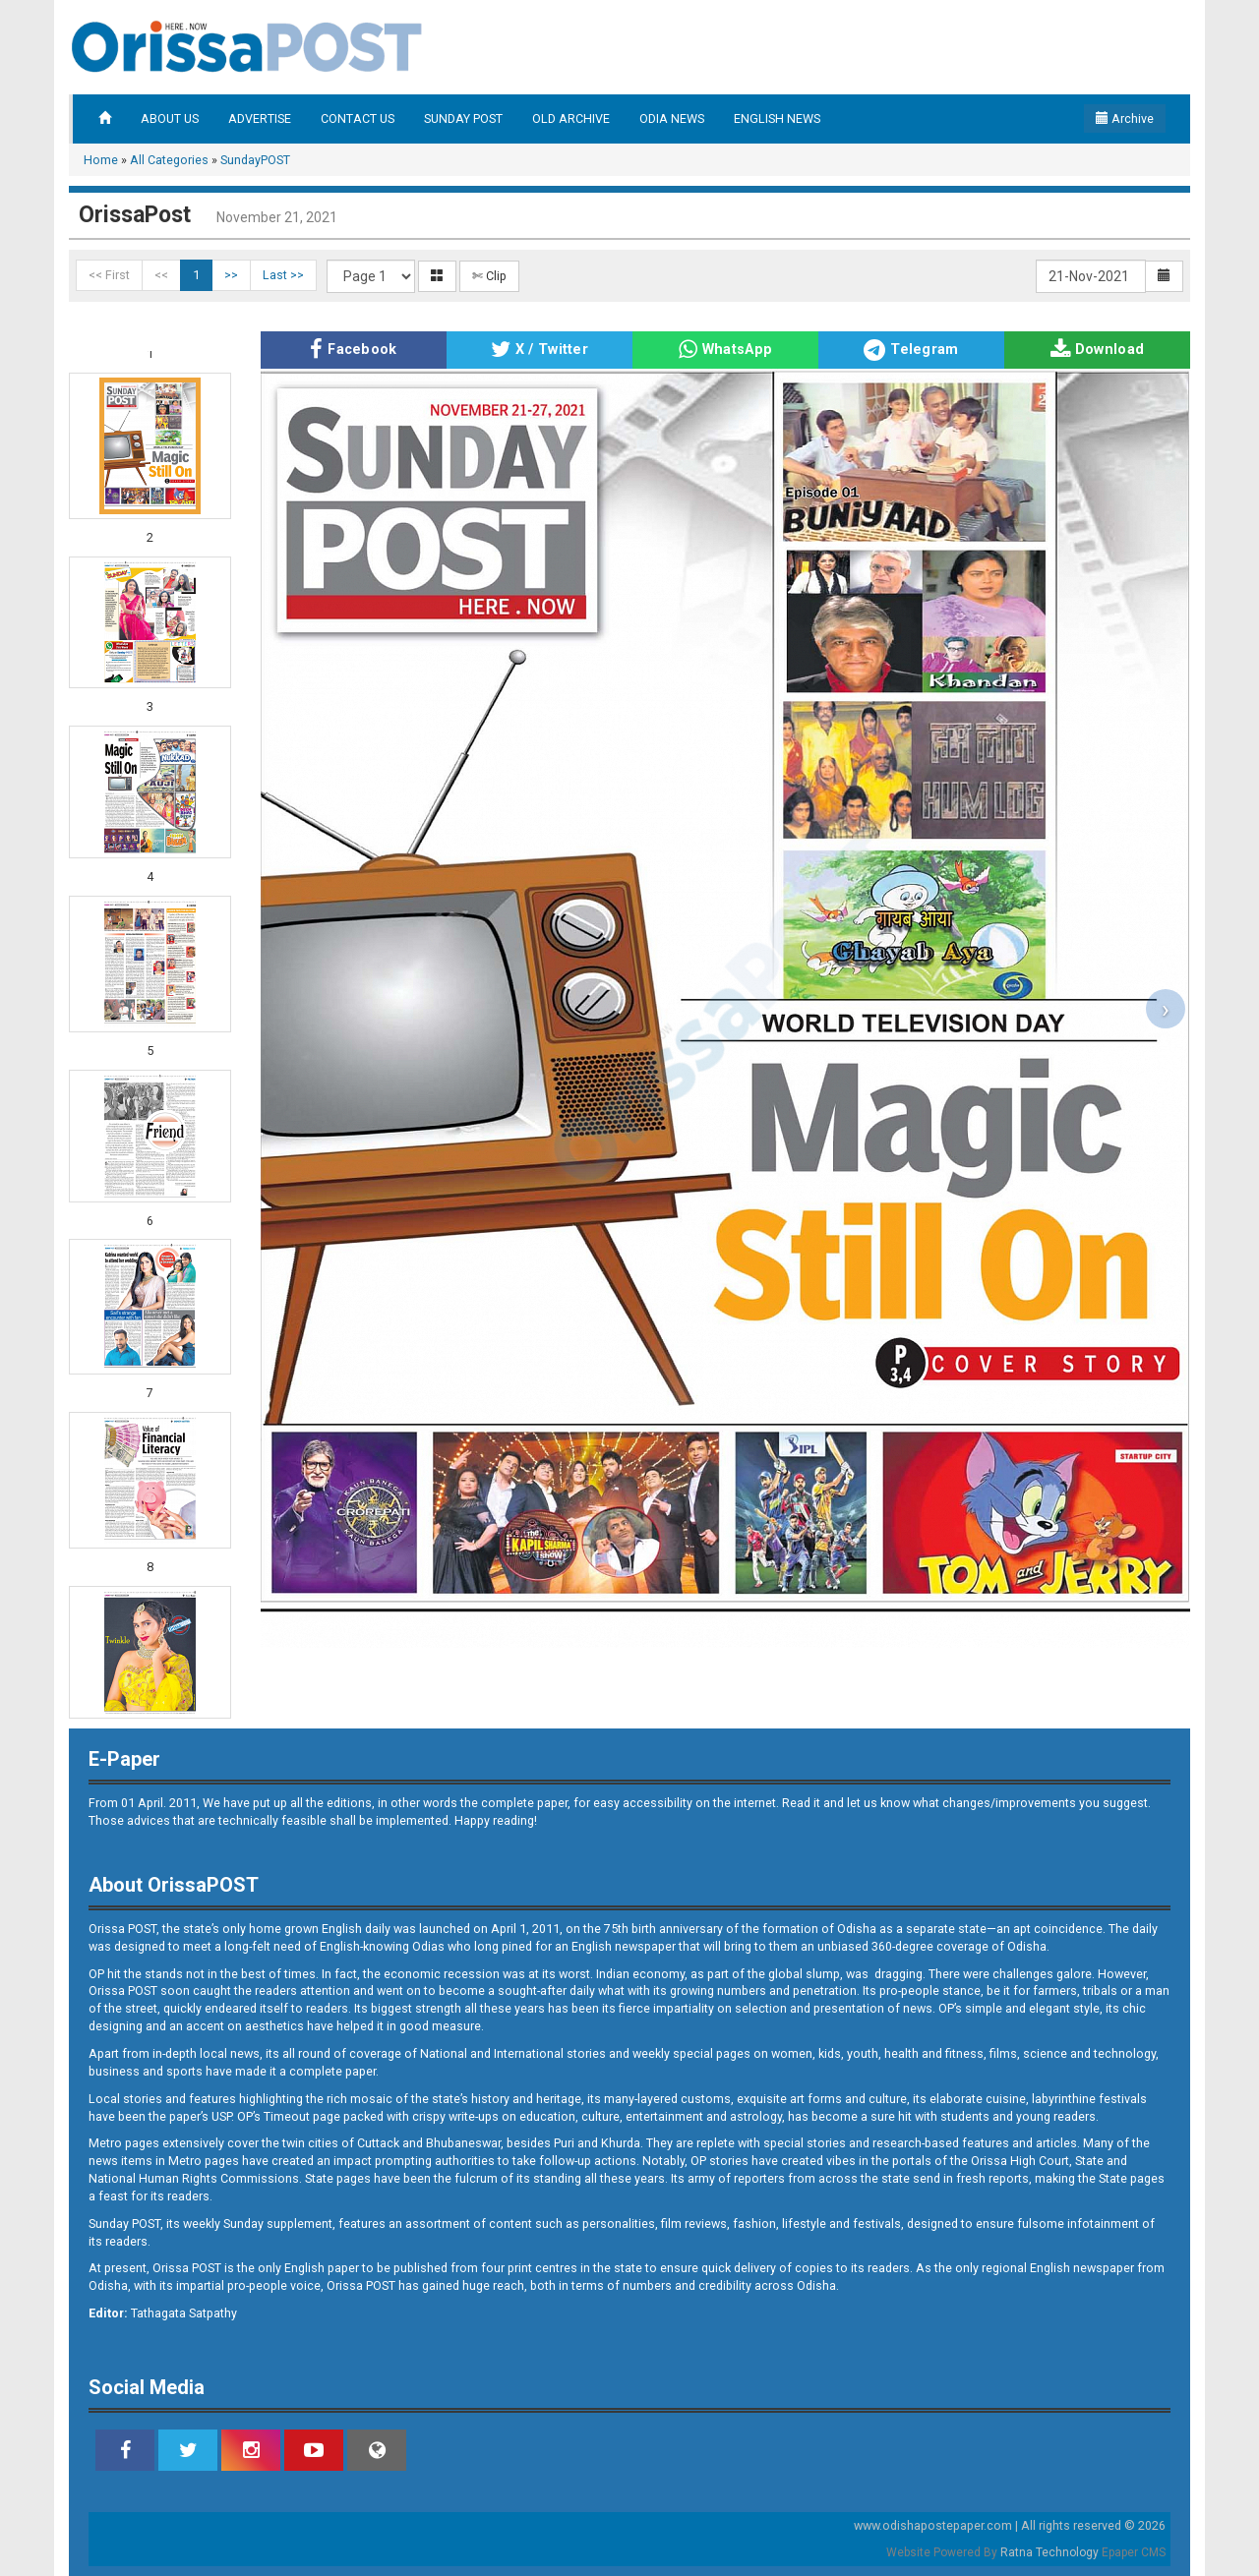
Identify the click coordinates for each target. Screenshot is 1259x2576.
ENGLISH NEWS (777, 118)
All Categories (169, 159)
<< (161, 274)
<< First (109, 274)
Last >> (283, 274)
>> (231, 274)
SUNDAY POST (463, 118)
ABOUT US (170, 118)
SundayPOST (255, 159)
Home (101, 159)
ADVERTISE (259, 118)
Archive (1125, 118)
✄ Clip (489, 275)
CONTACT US (357, 118)
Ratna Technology (1049, 2552)
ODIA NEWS (671, 118)
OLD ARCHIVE (571, 118)
